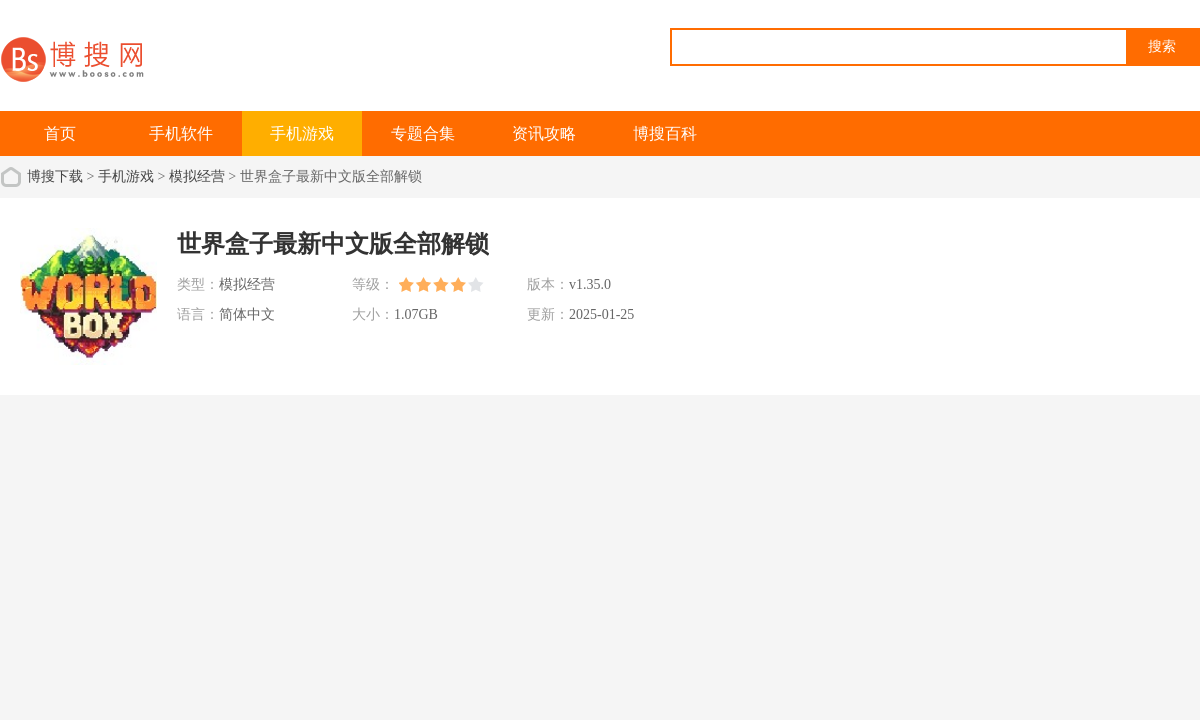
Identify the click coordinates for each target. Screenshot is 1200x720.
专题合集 (423, 133)
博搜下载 (55, 176)
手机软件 (181, 133)
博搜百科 (665, 133)
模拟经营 (197, 176)
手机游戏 (302, 133)
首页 (60, 133)
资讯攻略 (544, 133)
